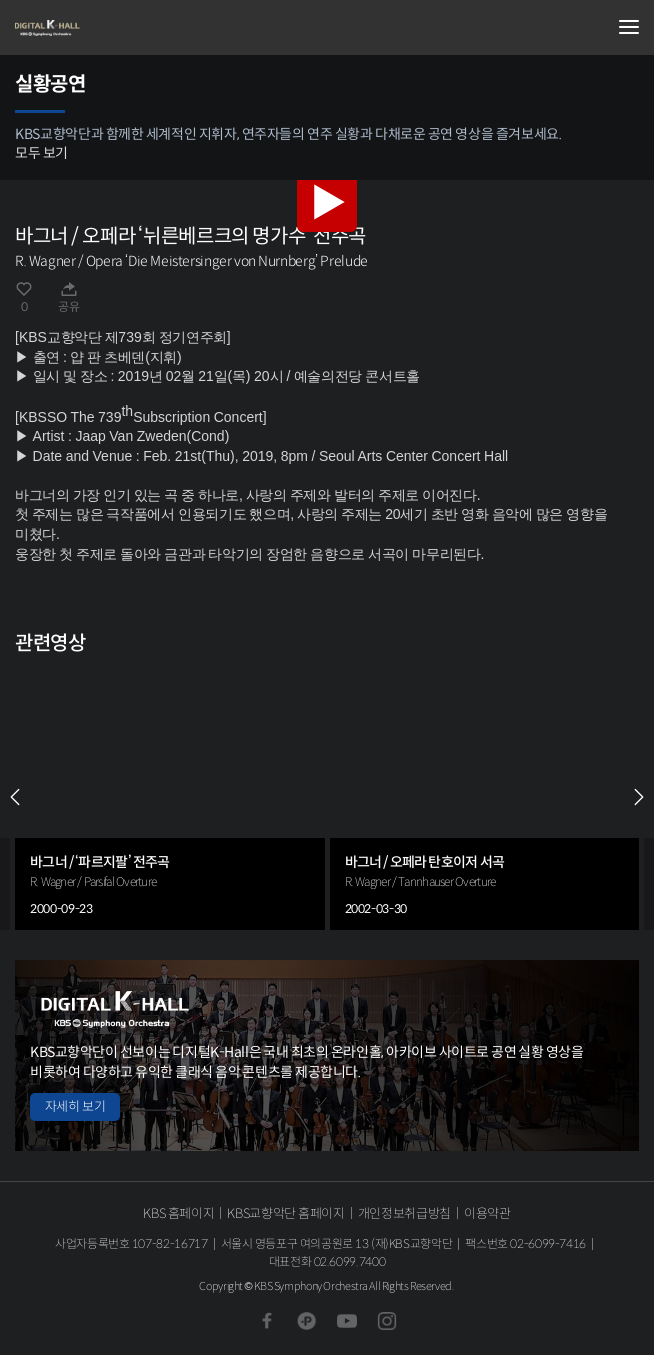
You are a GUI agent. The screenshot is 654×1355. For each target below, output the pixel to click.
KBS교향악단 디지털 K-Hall (115, 28)
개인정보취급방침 (404, 1213)
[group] (170, 796)
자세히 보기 (75, 1106)
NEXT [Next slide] (639, 797)
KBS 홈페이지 (178, 1213)
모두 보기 (41, 153)
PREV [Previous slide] (15, 797)
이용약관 (487, 1213)
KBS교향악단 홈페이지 (285, 1213)
